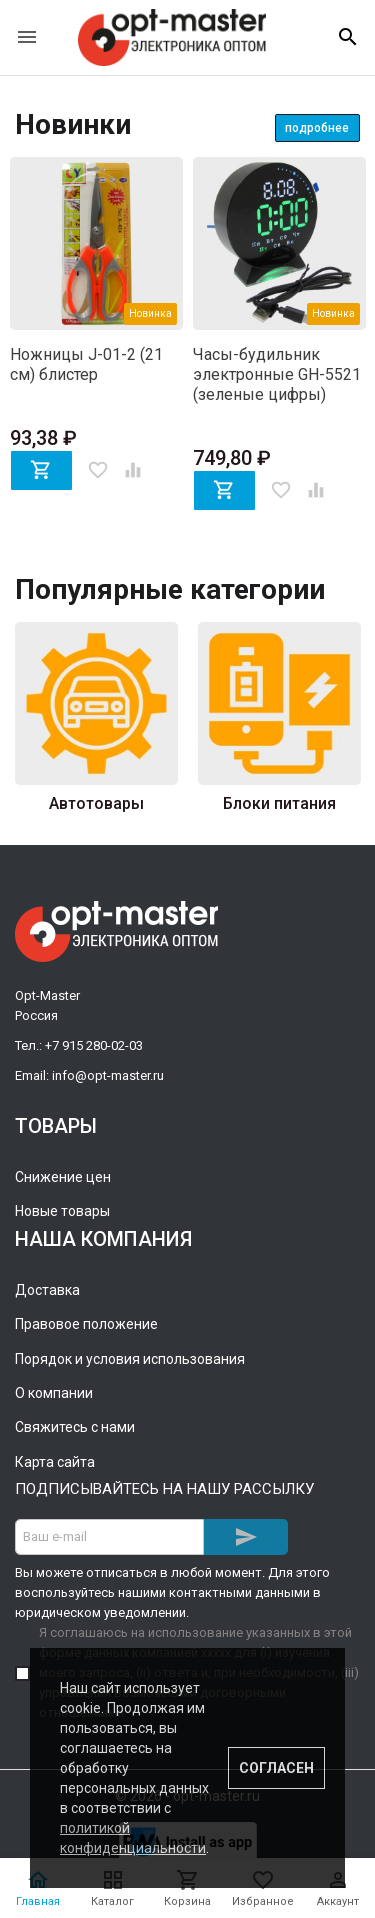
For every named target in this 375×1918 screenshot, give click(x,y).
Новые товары (62, 1211)
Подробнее (317, 128)
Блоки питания (279, 804)
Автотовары (96, 804)
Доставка (47, 1290)
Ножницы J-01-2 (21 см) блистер (86, 364)
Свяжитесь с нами (75, 1427)
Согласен (276, 1768)
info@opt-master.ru (108, 1075)
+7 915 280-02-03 (94, 1045)
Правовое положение (86, 1324)
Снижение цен (63, 1177)
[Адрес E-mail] (109, 1537)
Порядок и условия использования (130, 1359)
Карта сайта (55, 1462)
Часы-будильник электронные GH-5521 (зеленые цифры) (277, 374)
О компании (54, 1393)
